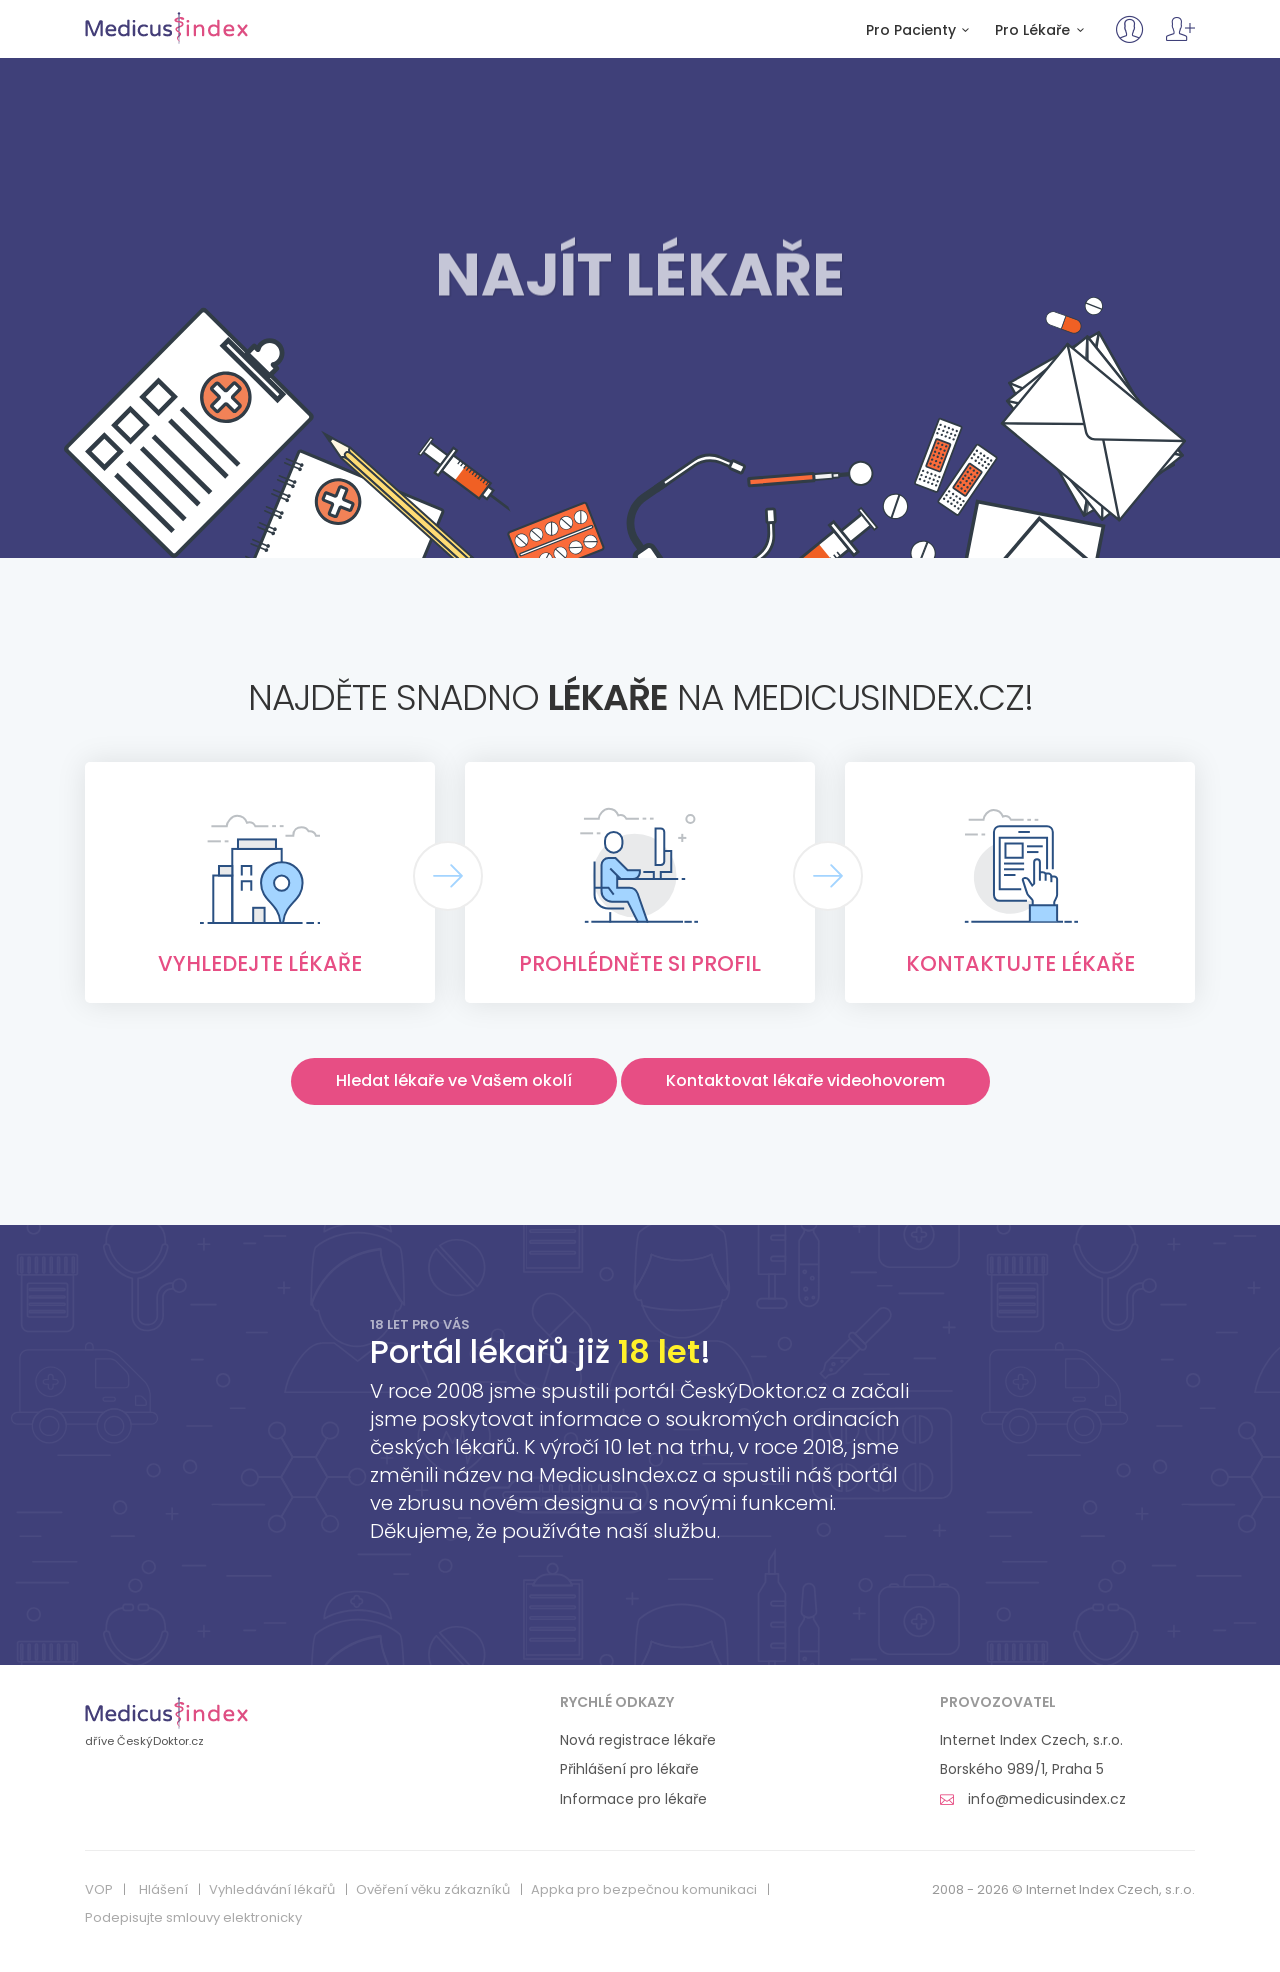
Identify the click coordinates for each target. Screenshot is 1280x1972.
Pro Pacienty (921, 30)
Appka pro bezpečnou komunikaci (644, 1890)
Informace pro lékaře (633, 1799)
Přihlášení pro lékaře (629, 1769)
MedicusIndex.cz (166, 28)
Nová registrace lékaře (638, 1740)
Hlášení (163, 1890)
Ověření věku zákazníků (433, 1890)
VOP (99, 1890)
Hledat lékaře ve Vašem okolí (454, 1080)
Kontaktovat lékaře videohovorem (805, 1080)
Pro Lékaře (1042, 30)
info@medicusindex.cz (1033, 1799)
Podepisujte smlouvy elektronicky (193, 1918)
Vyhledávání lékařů (272, 1890)
